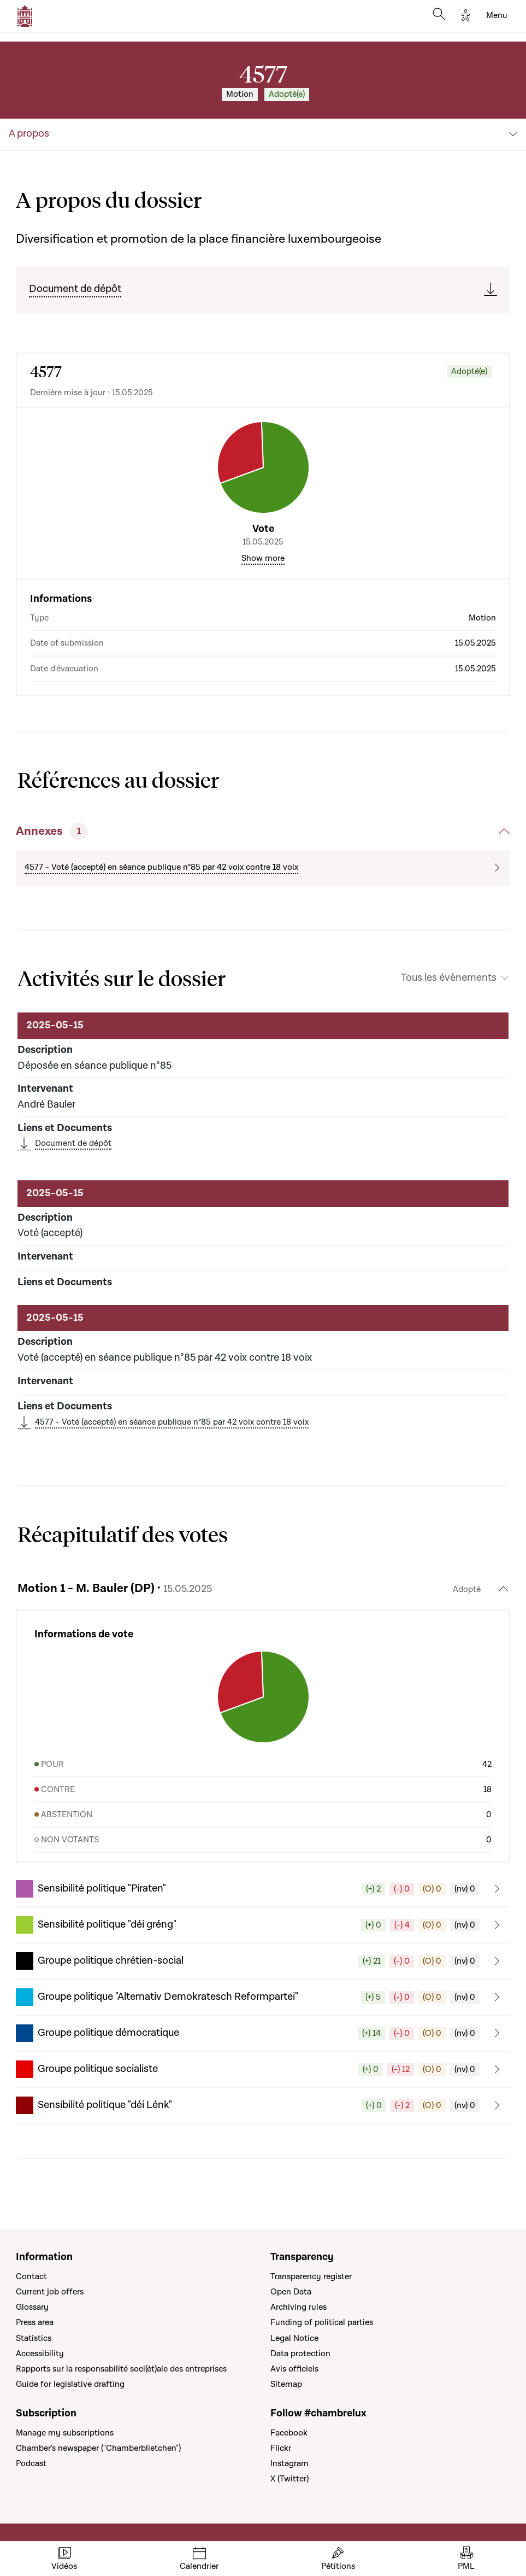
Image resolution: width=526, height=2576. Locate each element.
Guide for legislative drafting (70, 2384)
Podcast (31, 2463)
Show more (263, 558)
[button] (263, 1888)
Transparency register (311, 2276)
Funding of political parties (321, 2322)
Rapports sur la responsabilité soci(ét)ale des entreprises (121, 2368)
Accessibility (40, 2353)
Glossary (32, 2307)
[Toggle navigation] (497, 15)
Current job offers (50, 2291)
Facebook (289, 2432)
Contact (31, 2276)
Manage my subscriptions (65, 2432)
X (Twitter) (289, 2478)
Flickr (280, 2448)
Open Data (290, 2291)
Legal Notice (294, 2338)
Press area (35, 2322)
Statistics (33, 2338)
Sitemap (286, 2384)
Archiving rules (298, 2307)
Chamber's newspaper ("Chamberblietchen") (98, 2448)
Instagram (289, 2463)
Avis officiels (294, 2368)
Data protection (300, 2353)
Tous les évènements (449, 978)
